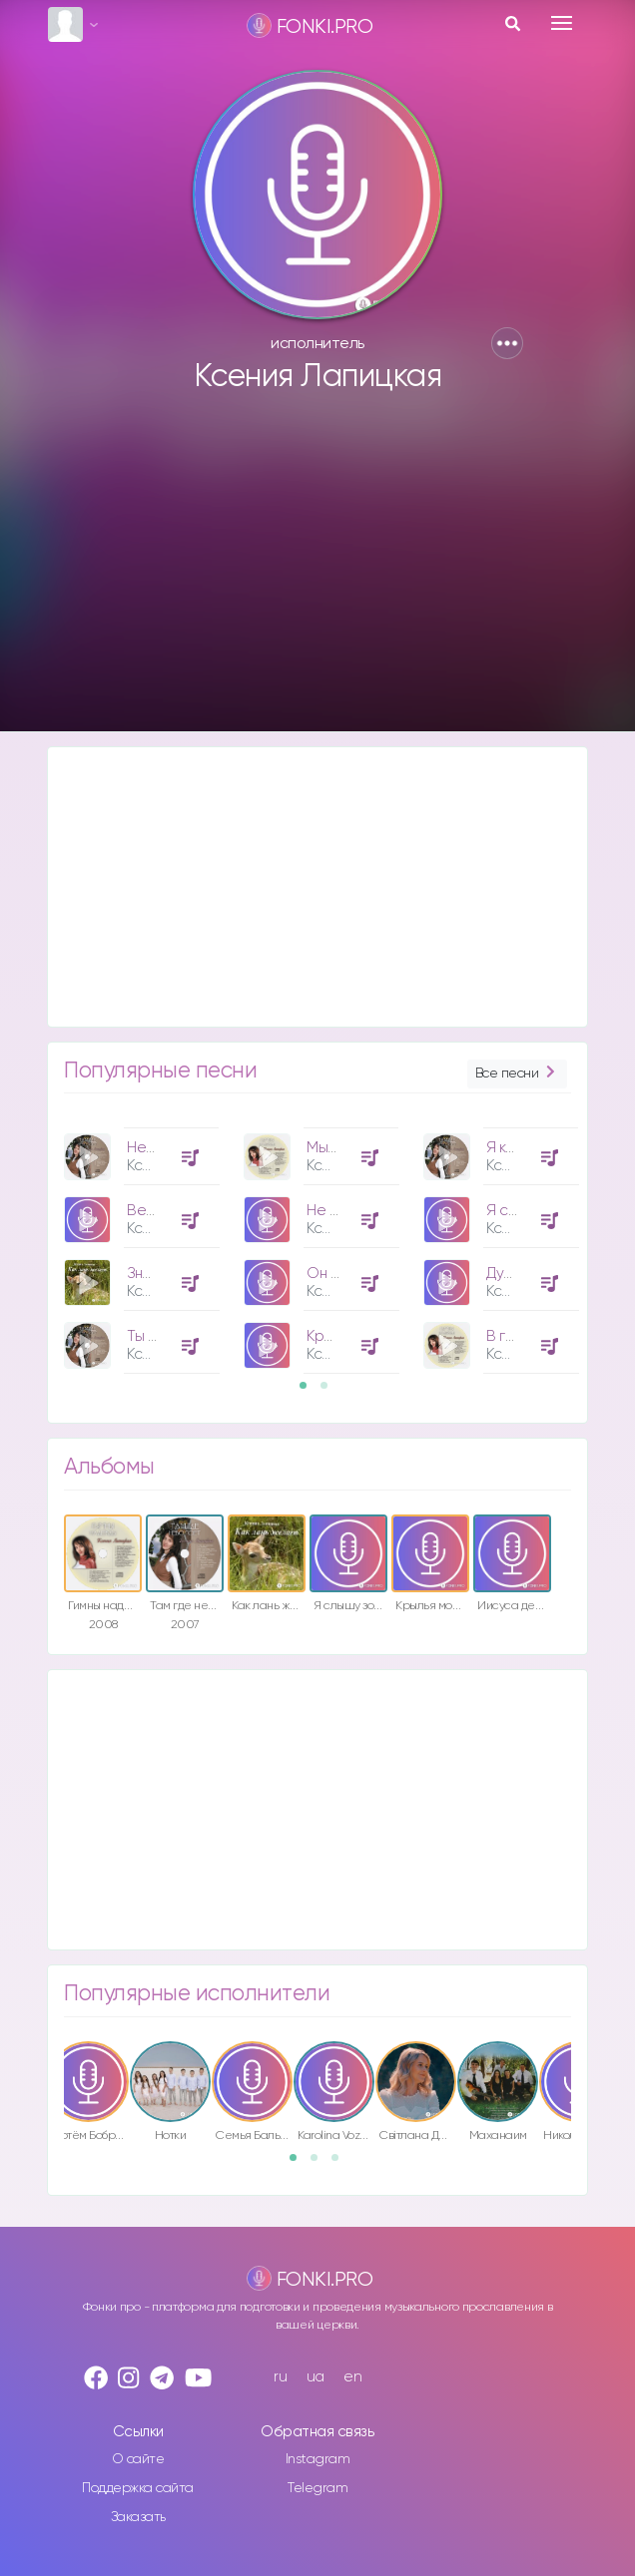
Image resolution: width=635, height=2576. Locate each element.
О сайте (138, 2459)
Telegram (317, 2488)
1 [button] (309, 1392)
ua (315, 2376)
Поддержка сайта (138, 2488)
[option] (139, 1243)
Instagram (318, 2459)
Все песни (517, 1074)
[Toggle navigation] (561, 23)
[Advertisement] (317, 571)
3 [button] (341, 2164)
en (352, 2376)
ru (280, 2376)
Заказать (138, 2517)
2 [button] (330, 1392)
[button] (507, 343)
